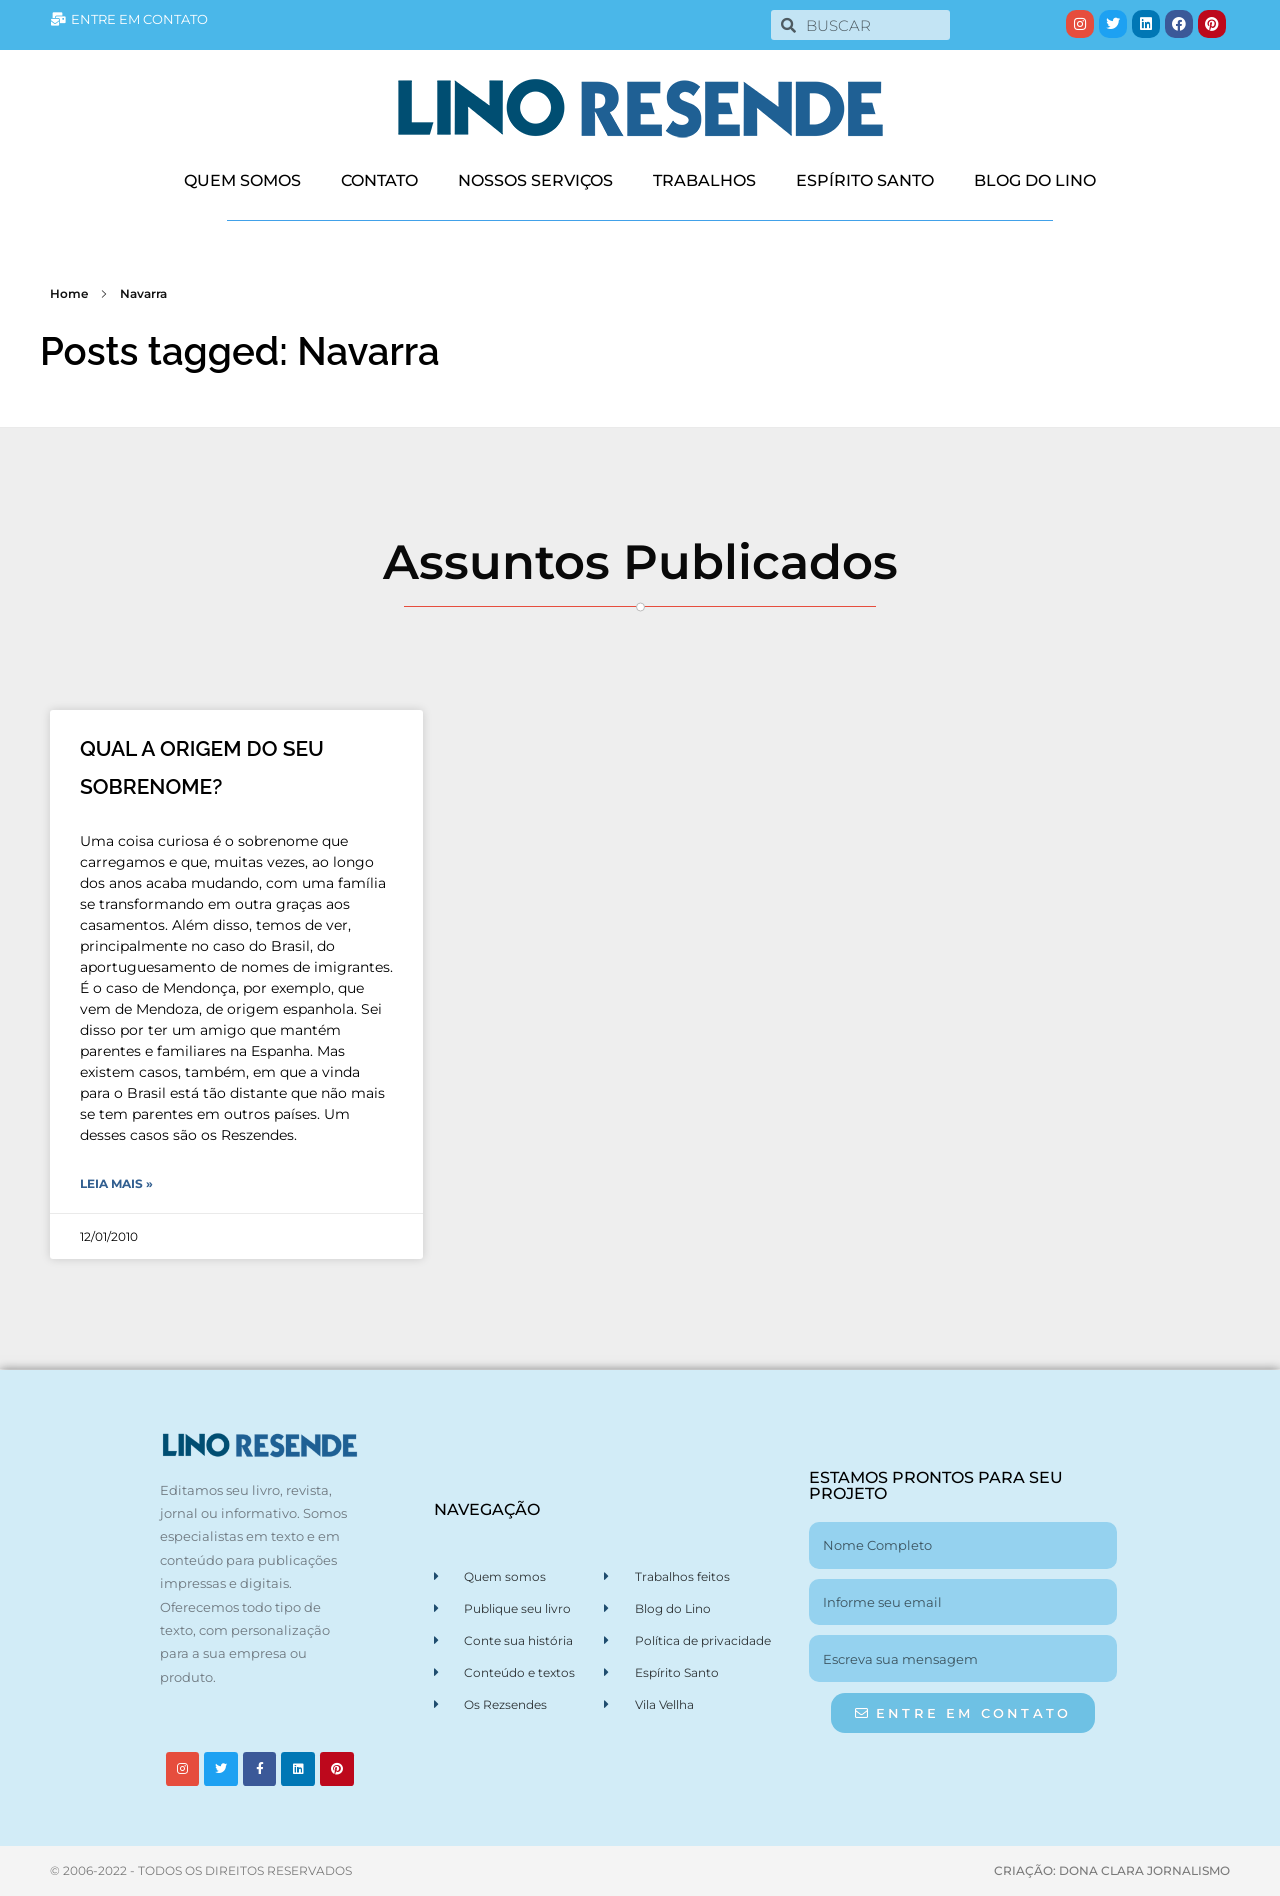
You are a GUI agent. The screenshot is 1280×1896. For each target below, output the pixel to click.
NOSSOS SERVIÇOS (535, 180)
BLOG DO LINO (1035, 180)
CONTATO (379, 180)
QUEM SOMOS (242, 180)
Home (69, 293)
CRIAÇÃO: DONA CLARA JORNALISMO (1112, 1870)
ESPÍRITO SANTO (865, 180)
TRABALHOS (704, 180)
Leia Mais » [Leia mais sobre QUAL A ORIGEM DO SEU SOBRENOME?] (116, 1183)
